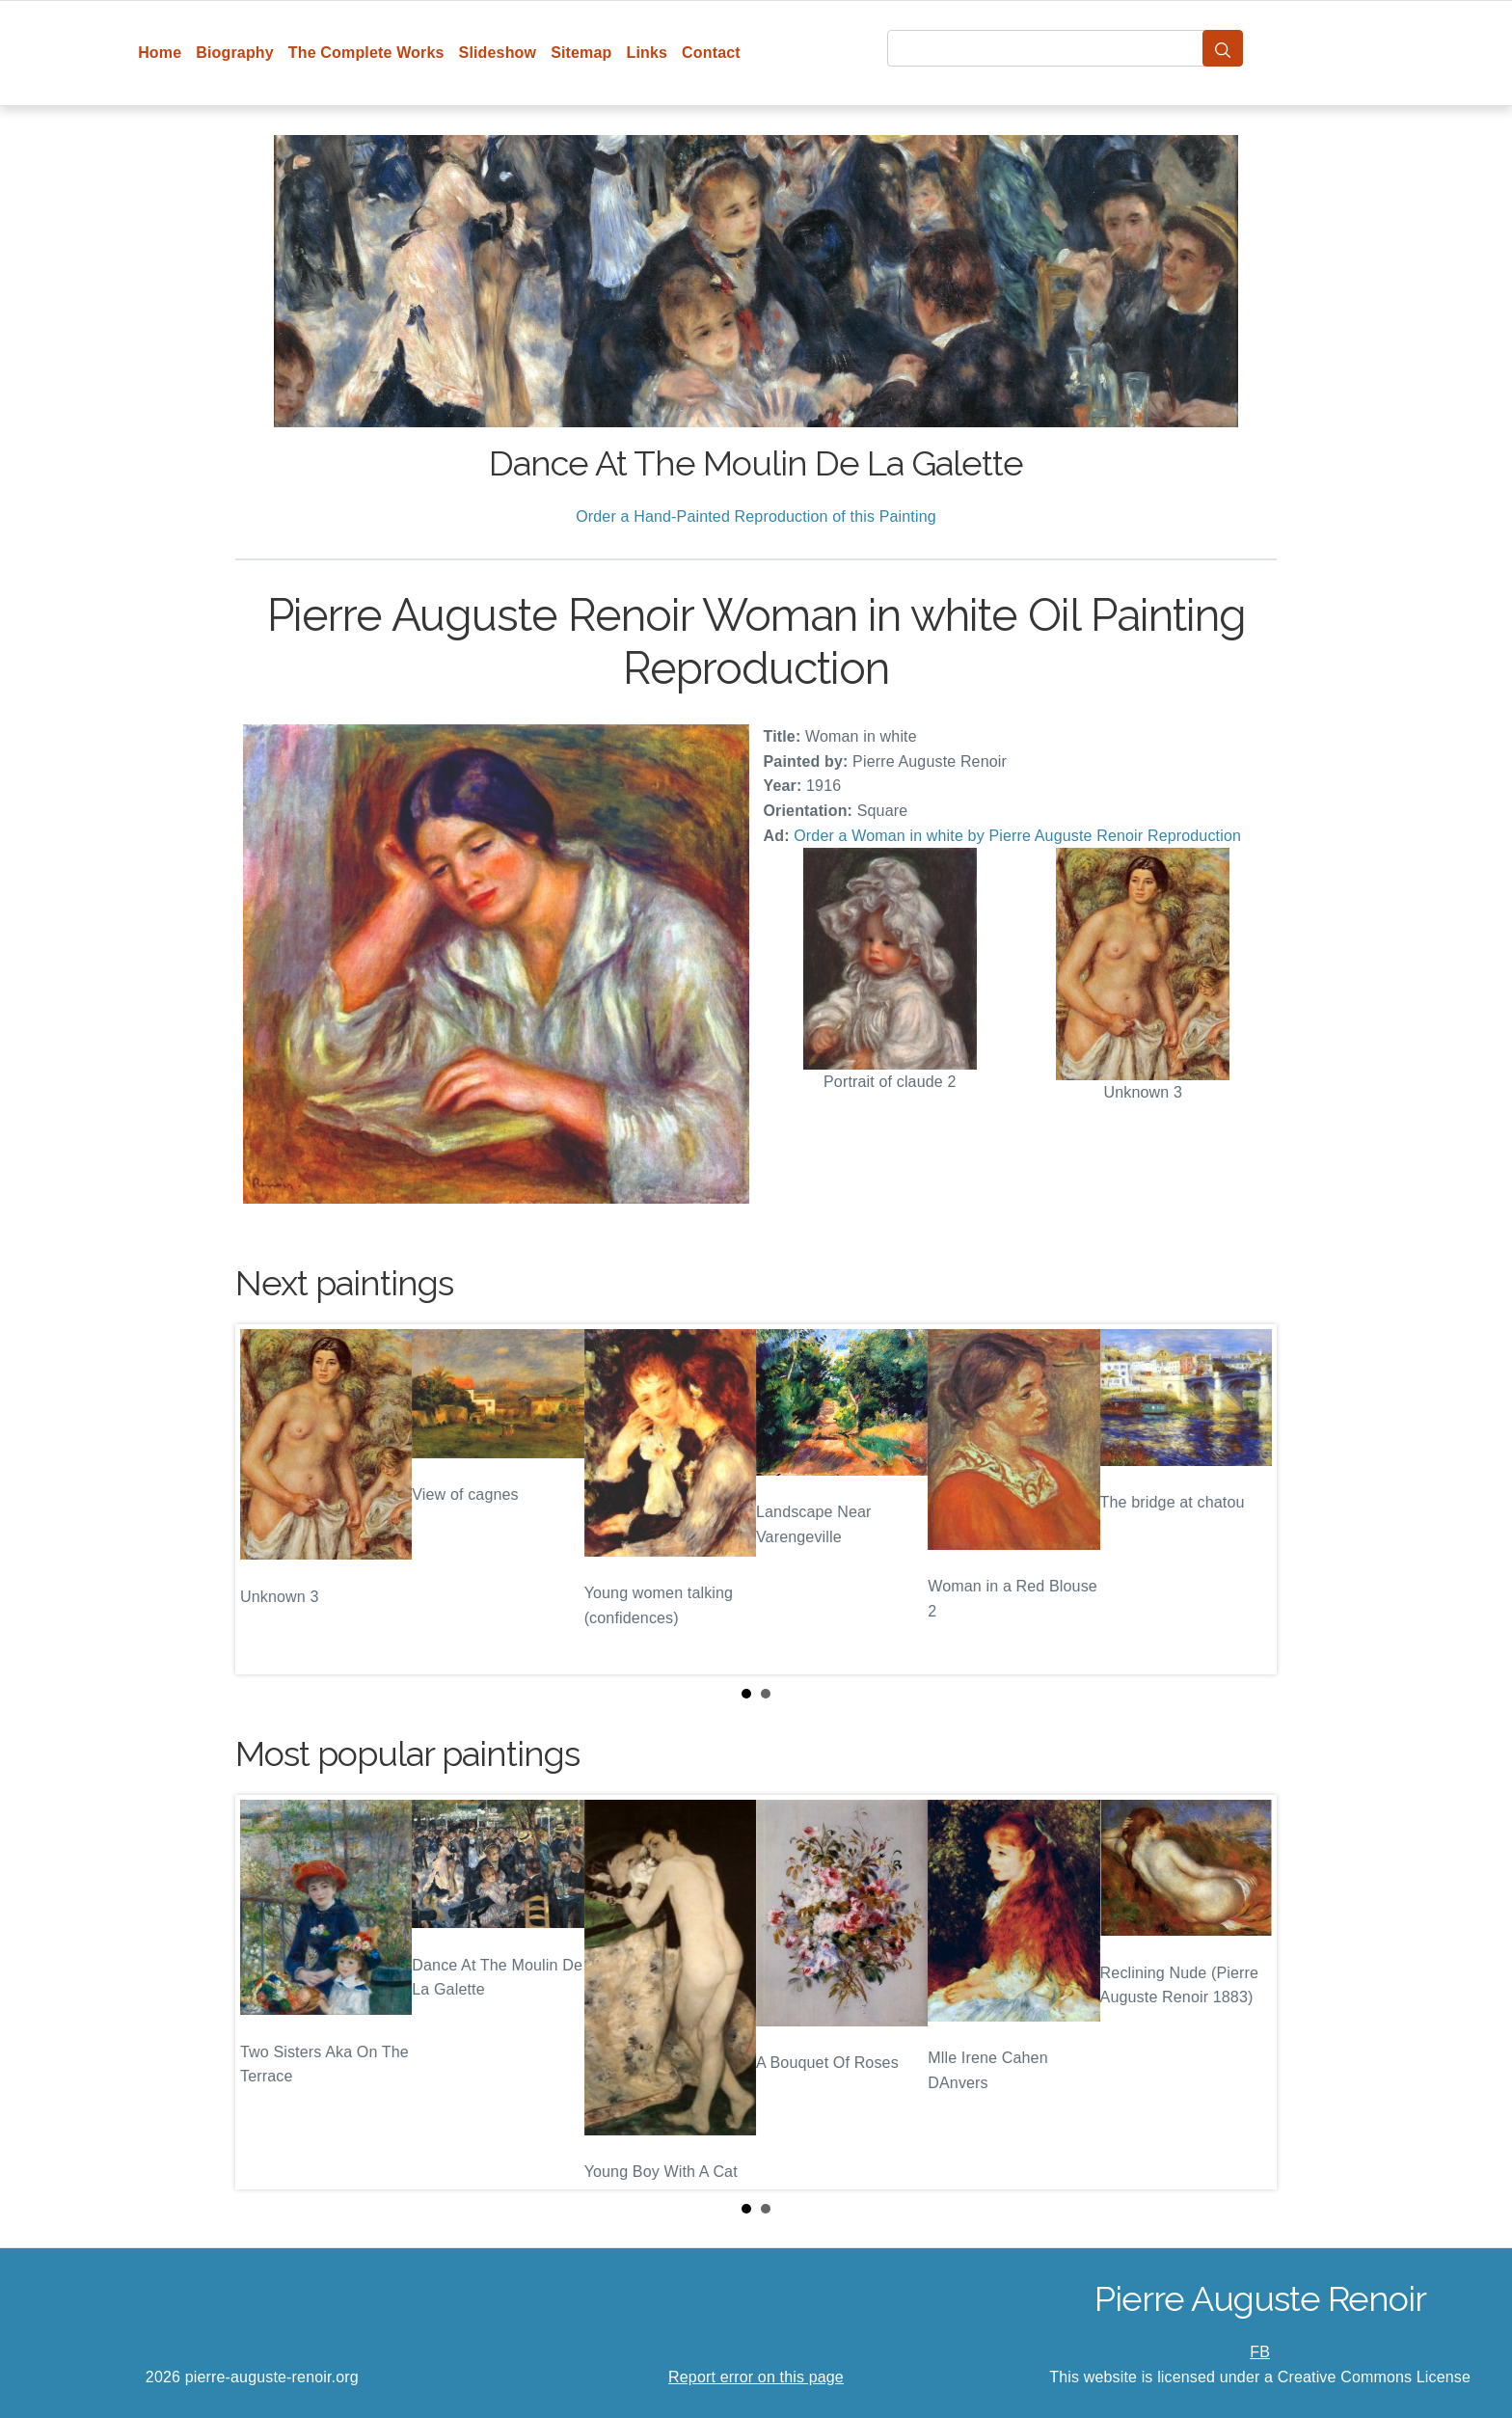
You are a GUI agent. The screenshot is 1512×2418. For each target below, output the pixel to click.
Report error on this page (756, 2377)
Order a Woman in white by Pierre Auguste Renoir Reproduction (1017, 836)
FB (1260, 2352)
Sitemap (581, 52)
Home (159, 52)
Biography (235, 52)
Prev (265, 1499)
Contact (711, 52)
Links (647, 52)
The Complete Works (366, 52)
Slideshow (498, 52)
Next (1246, 1499)
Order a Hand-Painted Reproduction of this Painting (756, 516)
